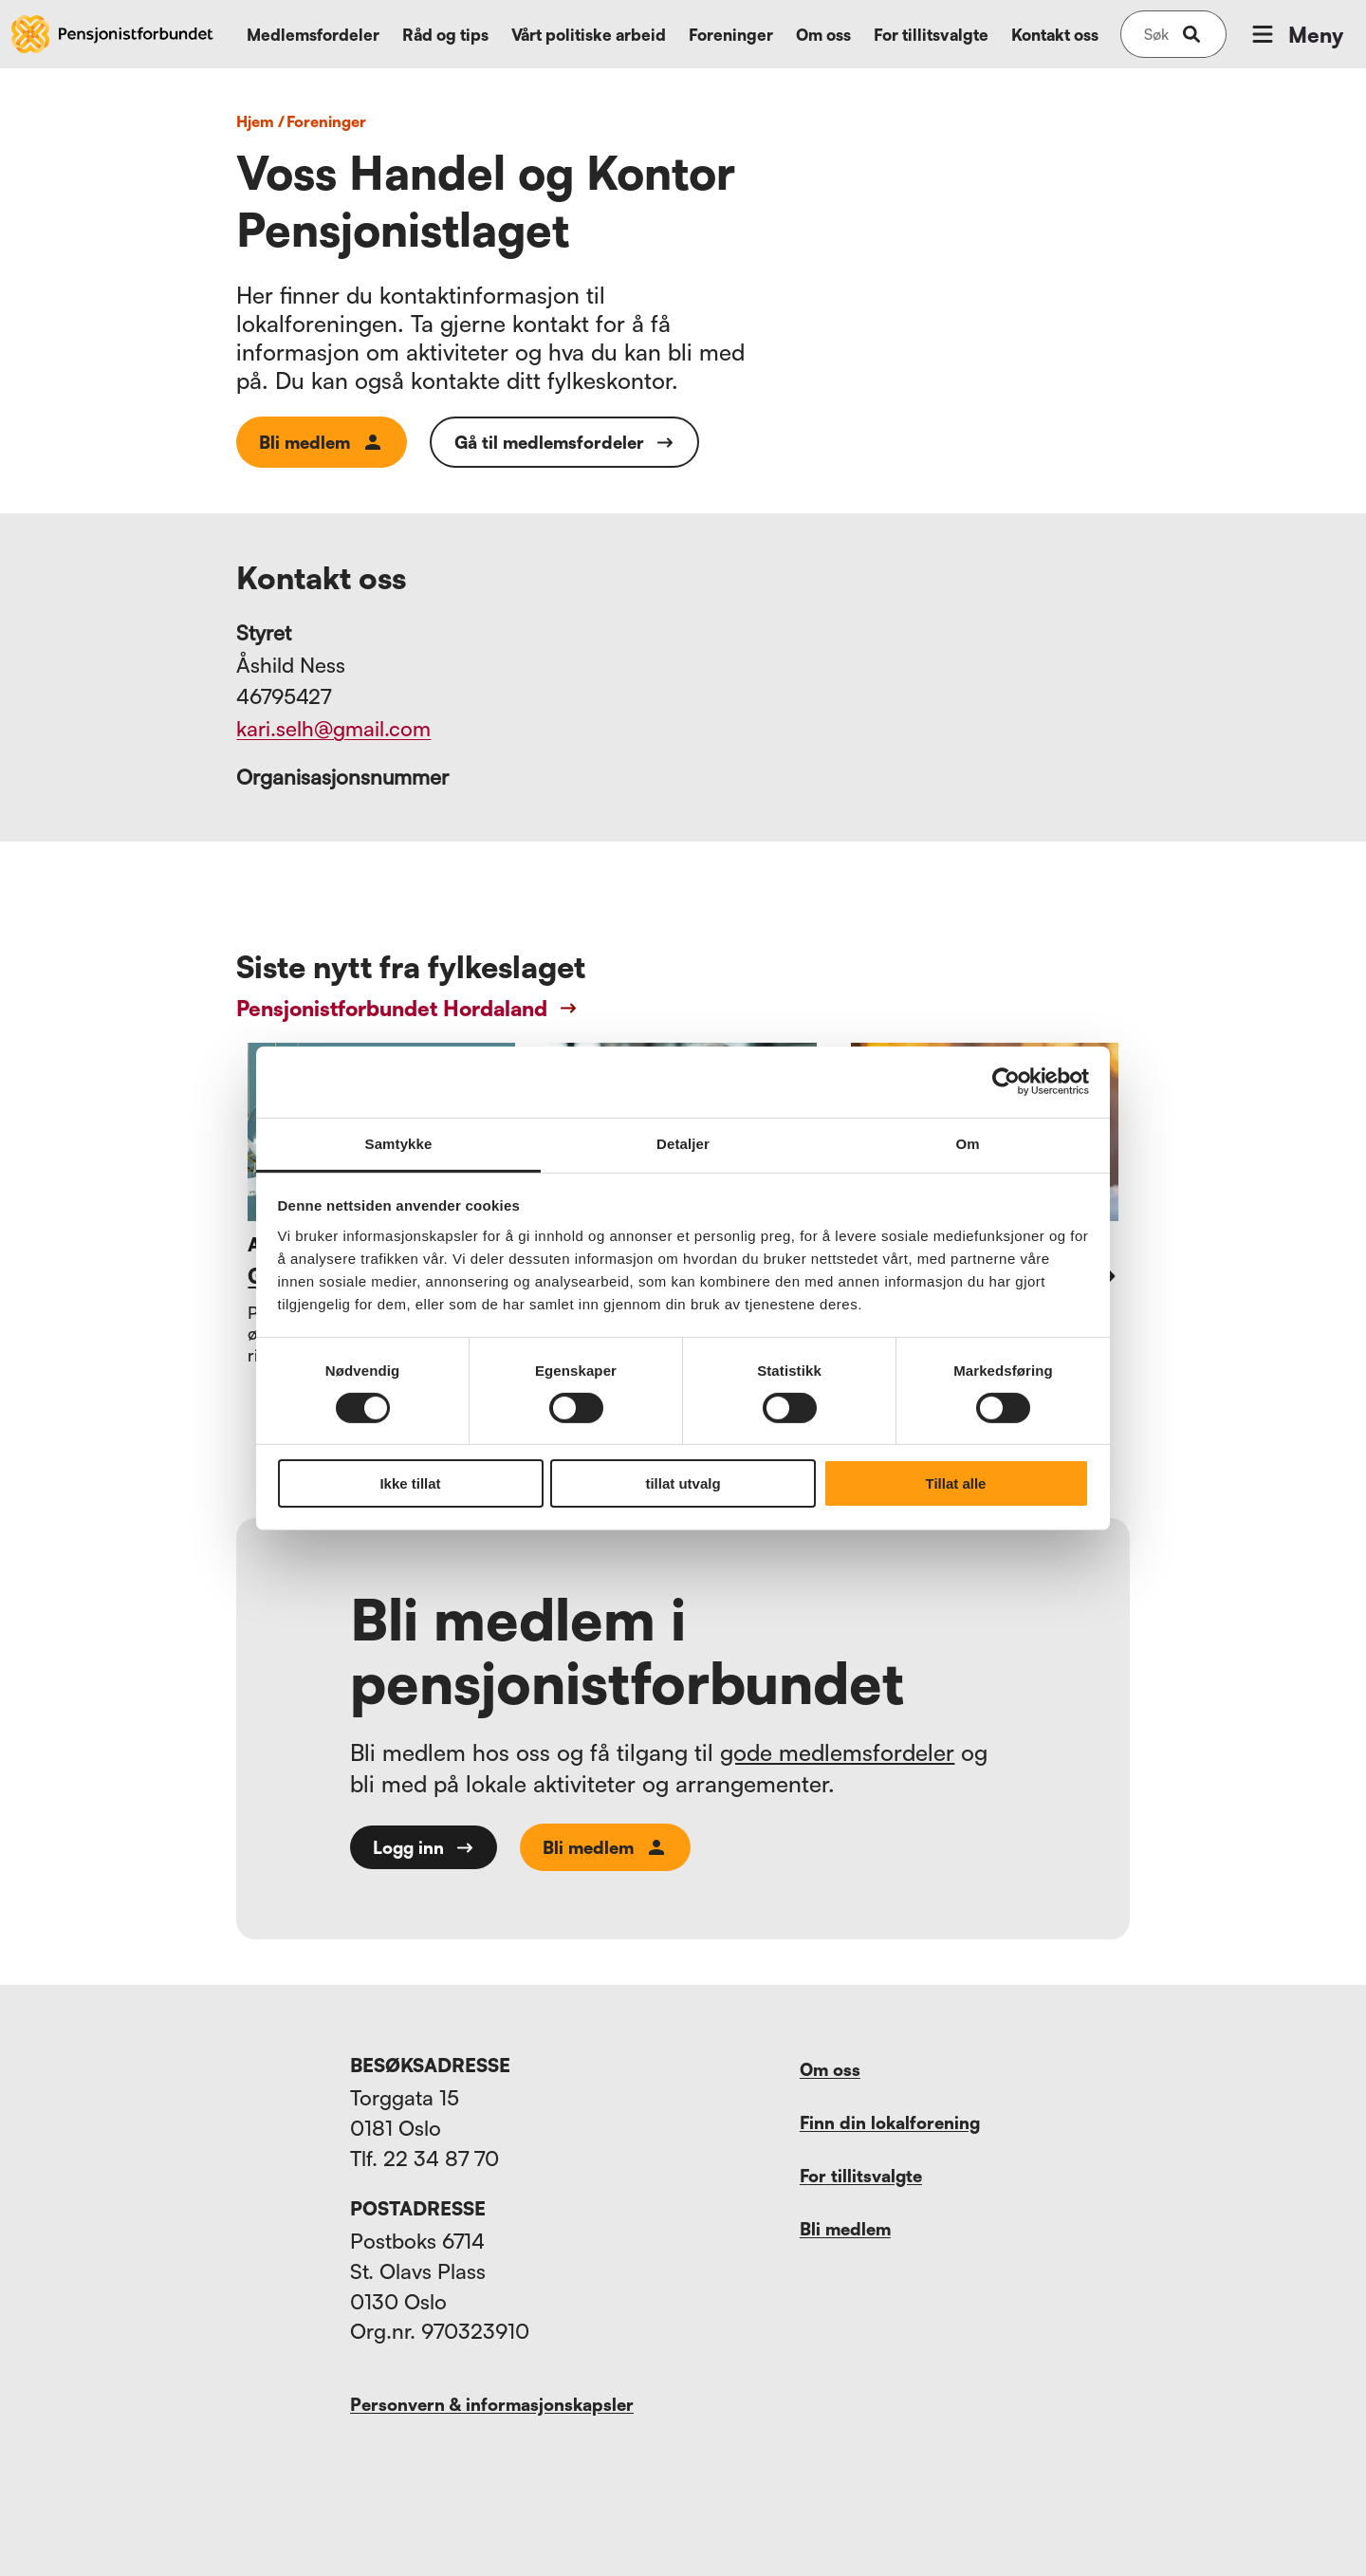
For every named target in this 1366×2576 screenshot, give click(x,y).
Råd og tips (445, 35)
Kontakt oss (1054, 35)
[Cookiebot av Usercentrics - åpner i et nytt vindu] (1006, 1081)
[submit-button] (1191, 34)
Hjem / (260, 121)
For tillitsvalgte (931, 35)
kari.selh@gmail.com (333, 728)
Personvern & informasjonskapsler (492, 2404)
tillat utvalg (682, 1483)
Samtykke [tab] (399, 1143)
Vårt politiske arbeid (588, 35)
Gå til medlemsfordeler (564, 442)
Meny (1295, 34)
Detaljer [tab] (683, 1143)
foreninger (326, 121)
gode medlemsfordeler (837, 1752)
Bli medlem (321, 442)
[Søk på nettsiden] (1156, 34)
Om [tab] (967, 1143)
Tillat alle (956, 1483)
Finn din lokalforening (890, 2122)
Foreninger (731, 35)
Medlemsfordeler (313, 35)
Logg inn (423, 1847)
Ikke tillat (409, 1483)
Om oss (823, 35)
